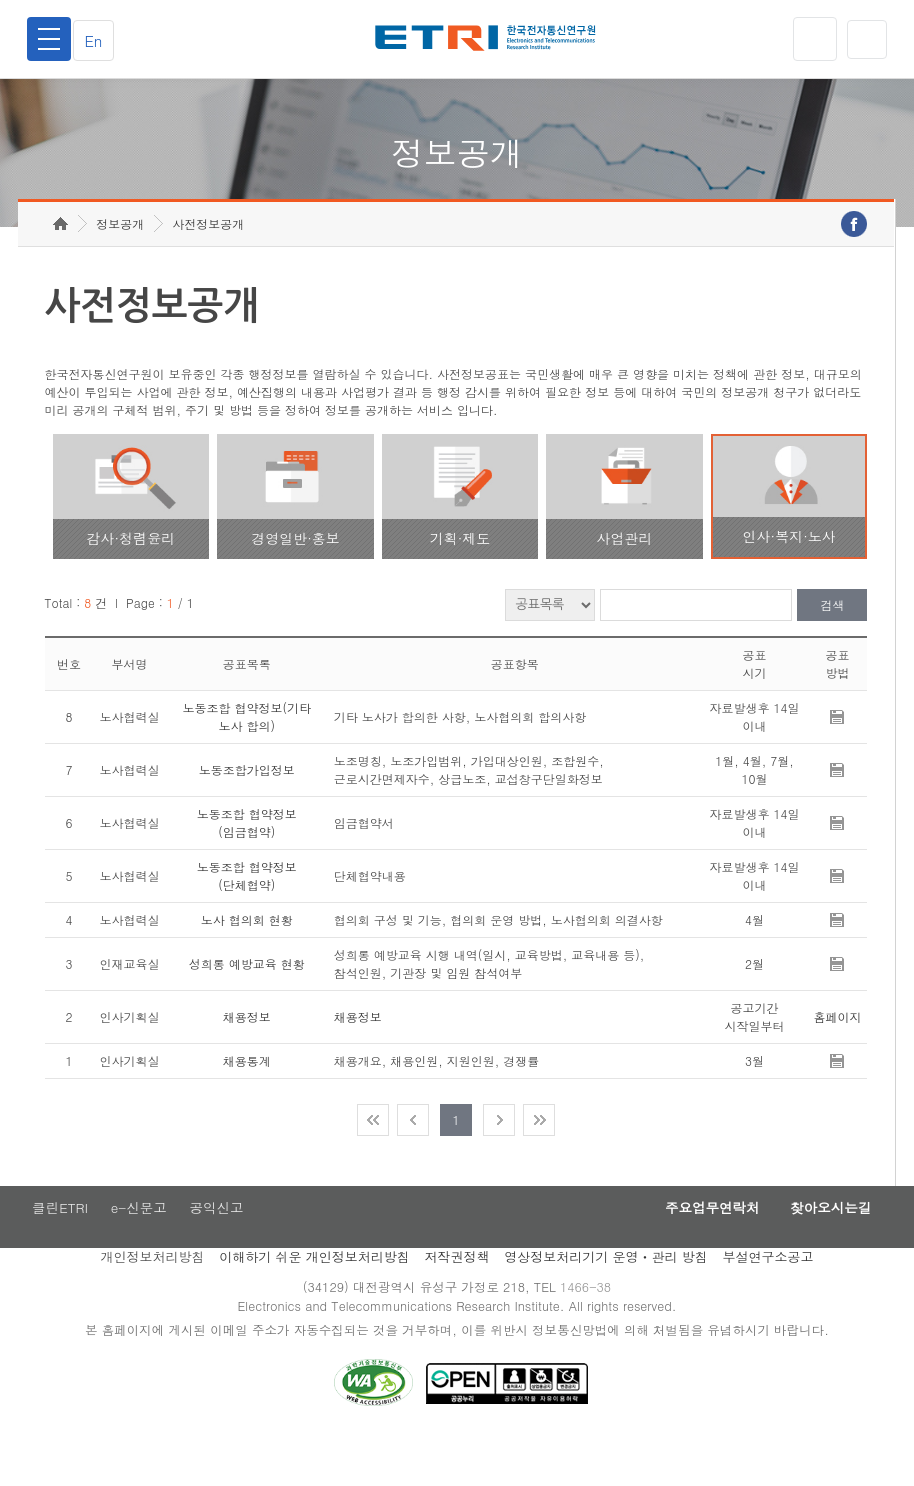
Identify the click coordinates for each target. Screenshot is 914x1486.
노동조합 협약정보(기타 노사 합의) (246, 758)
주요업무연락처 (692, 1251)
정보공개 (120, 265)
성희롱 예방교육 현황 (247, 1005)
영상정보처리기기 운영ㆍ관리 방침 (606, 1301)
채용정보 (247, 1058)
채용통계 (247, 1102)
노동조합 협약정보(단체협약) (247, 917)
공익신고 (221, 1251)
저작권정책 (457, 1301)
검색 (832, 647)
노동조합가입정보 (247, 811)
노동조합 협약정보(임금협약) (247, 864)
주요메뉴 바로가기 (0, 0)
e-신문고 (139, 1251)
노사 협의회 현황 (247, 961)
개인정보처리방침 (152, 1301)
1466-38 (590, 1332)
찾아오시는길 (824, 1251)
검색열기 (865, 39)
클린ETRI (56, 1251)
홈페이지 (837, 1058)
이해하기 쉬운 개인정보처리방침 (314, 1301)
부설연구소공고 (768, 1301)
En (100, 39)
